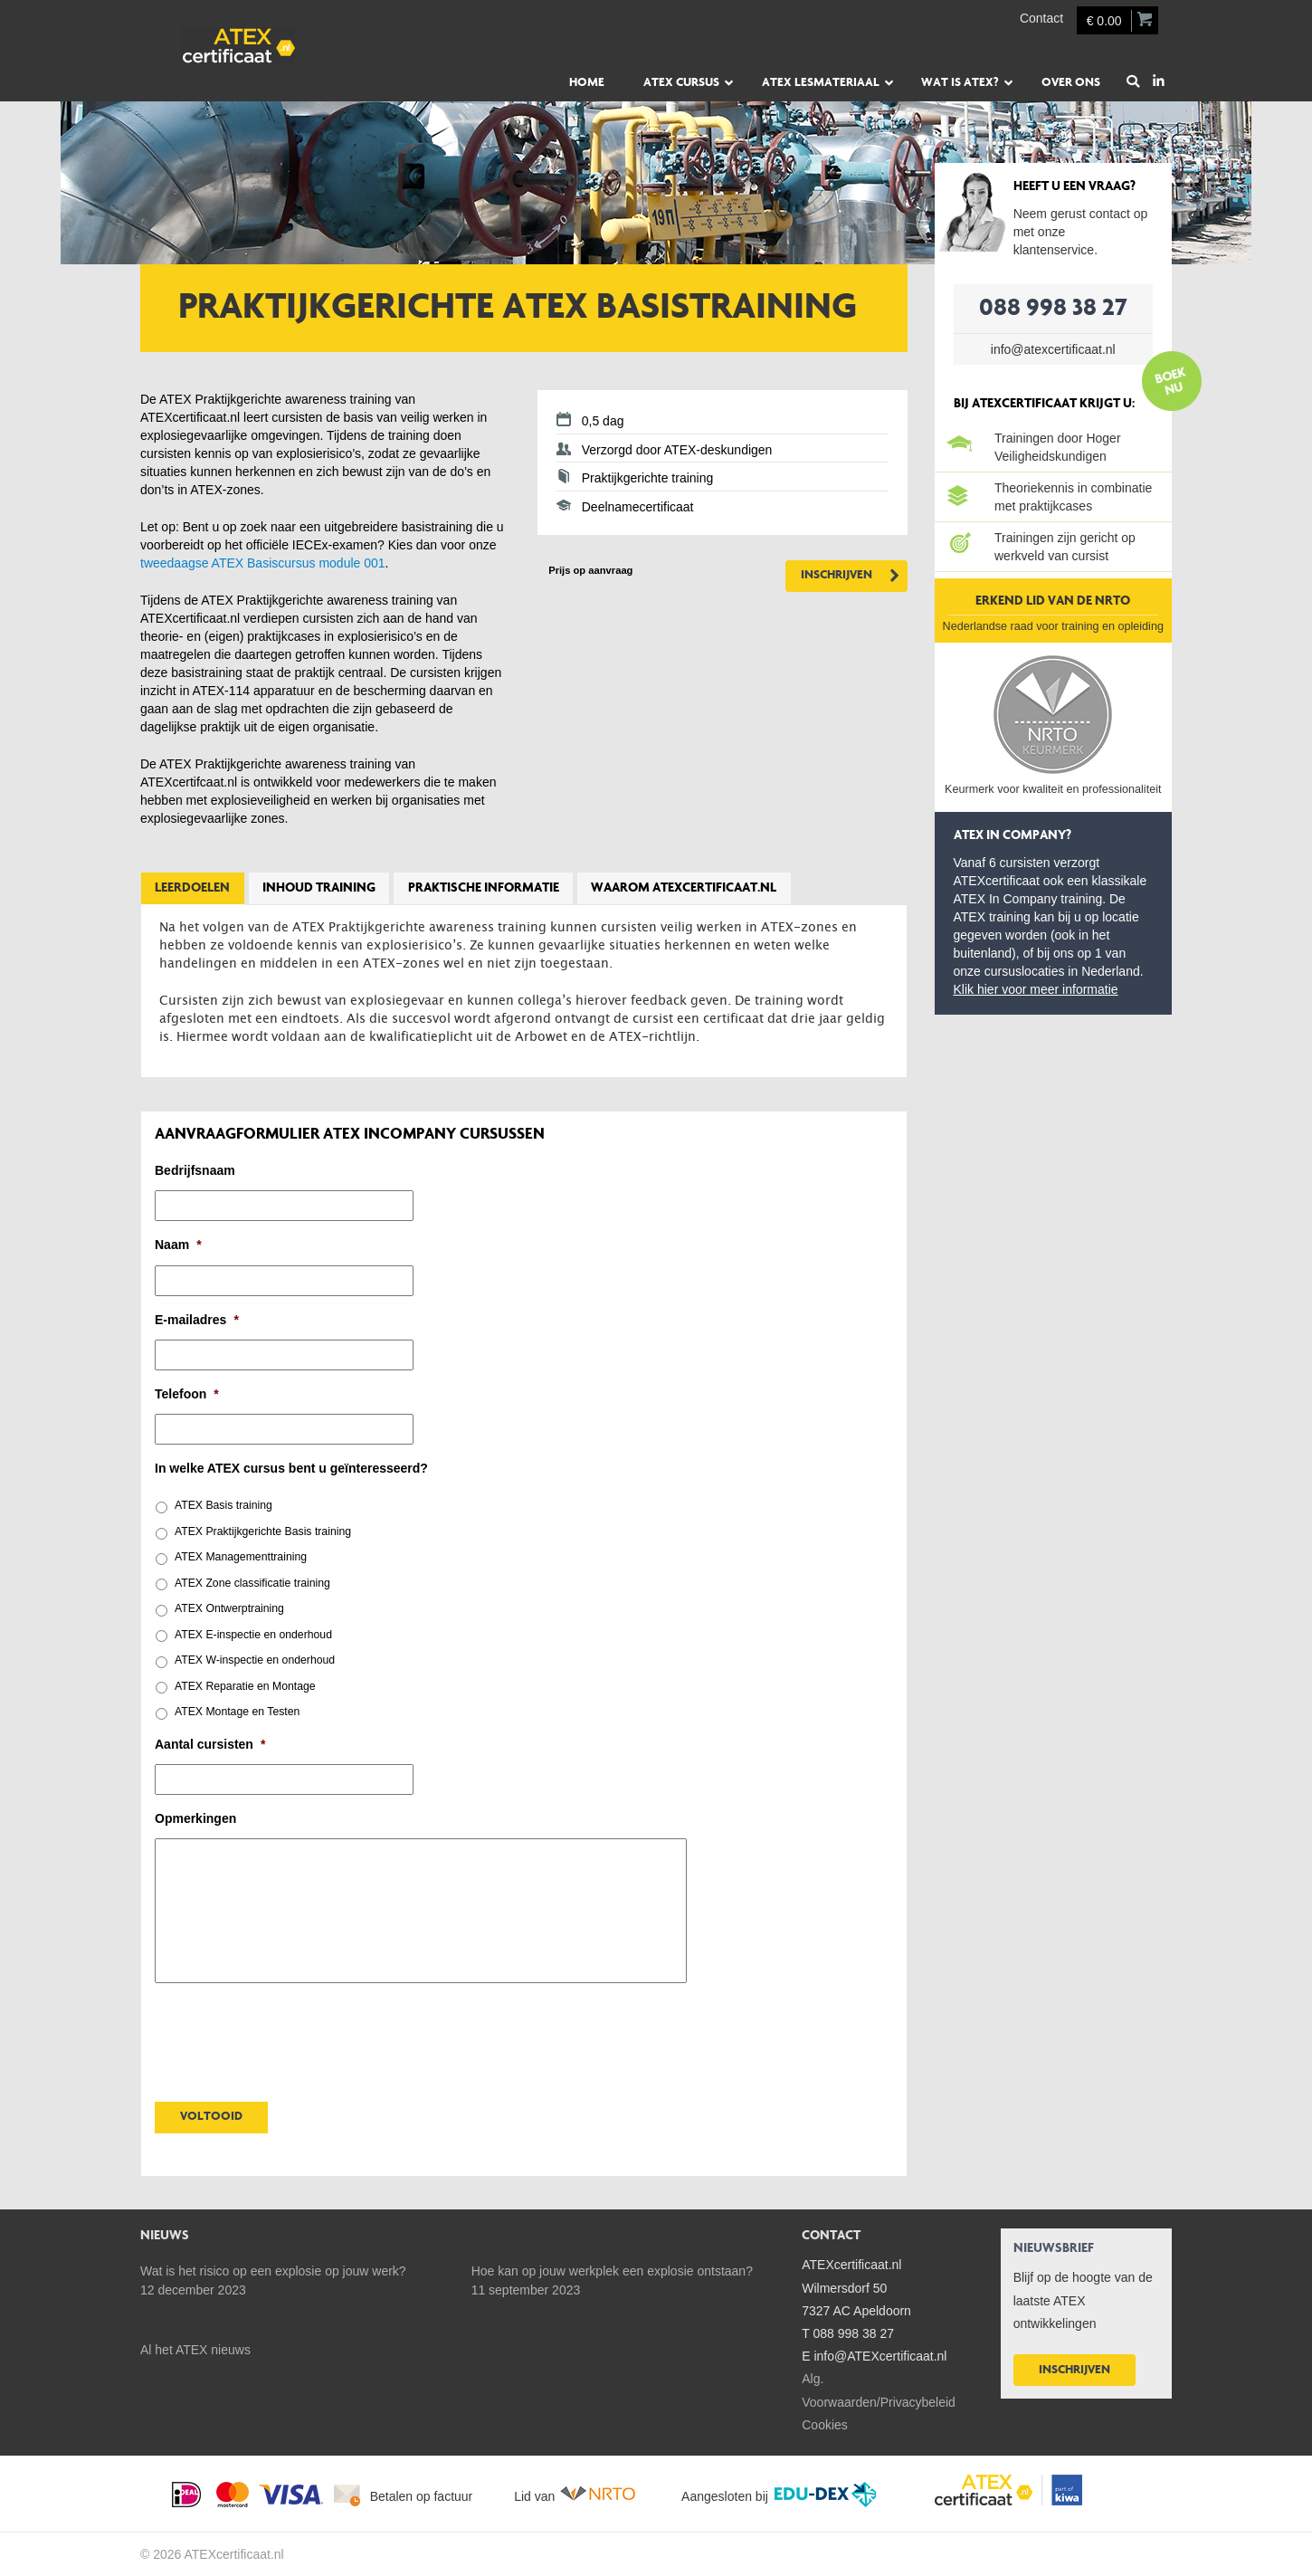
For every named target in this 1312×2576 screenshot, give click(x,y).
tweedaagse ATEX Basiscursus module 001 (262, 563)
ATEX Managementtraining (241, 1556)
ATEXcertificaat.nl (275, 45)
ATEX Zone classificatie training (252, 1583)
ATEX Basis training (223, 1505)
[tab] (192, 888)
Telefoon (187, 1394)
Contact (1041, 18)
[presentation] (292, 2037)
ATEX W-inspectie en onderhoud (255, 1660)
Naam (178, 1244)
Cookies (825, 2425)
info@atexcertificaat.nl (1053, 349)
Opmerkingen (195, 1818)
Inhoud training (319, 888)
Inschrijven (836, 575)
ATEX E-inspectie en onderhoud (253, 1634)
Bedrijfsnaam (195, 1170)
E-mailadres (197, 1319)
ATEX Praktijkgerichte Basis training (263, 1531)
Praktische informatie (483, 888)
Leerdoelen (192, 888)
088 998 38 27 (1053, 308)
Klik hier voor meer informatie (1036, 989)
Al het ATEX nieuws (195, 2349)
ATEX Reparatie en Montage (245, 1686)
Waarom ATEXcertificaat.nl (683, 888)
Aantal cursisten (210, 1744)
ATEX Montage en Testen (237, 1711)
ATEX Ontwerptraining (229, 1608)
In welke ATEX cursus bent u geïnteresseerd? (291, 1468)
